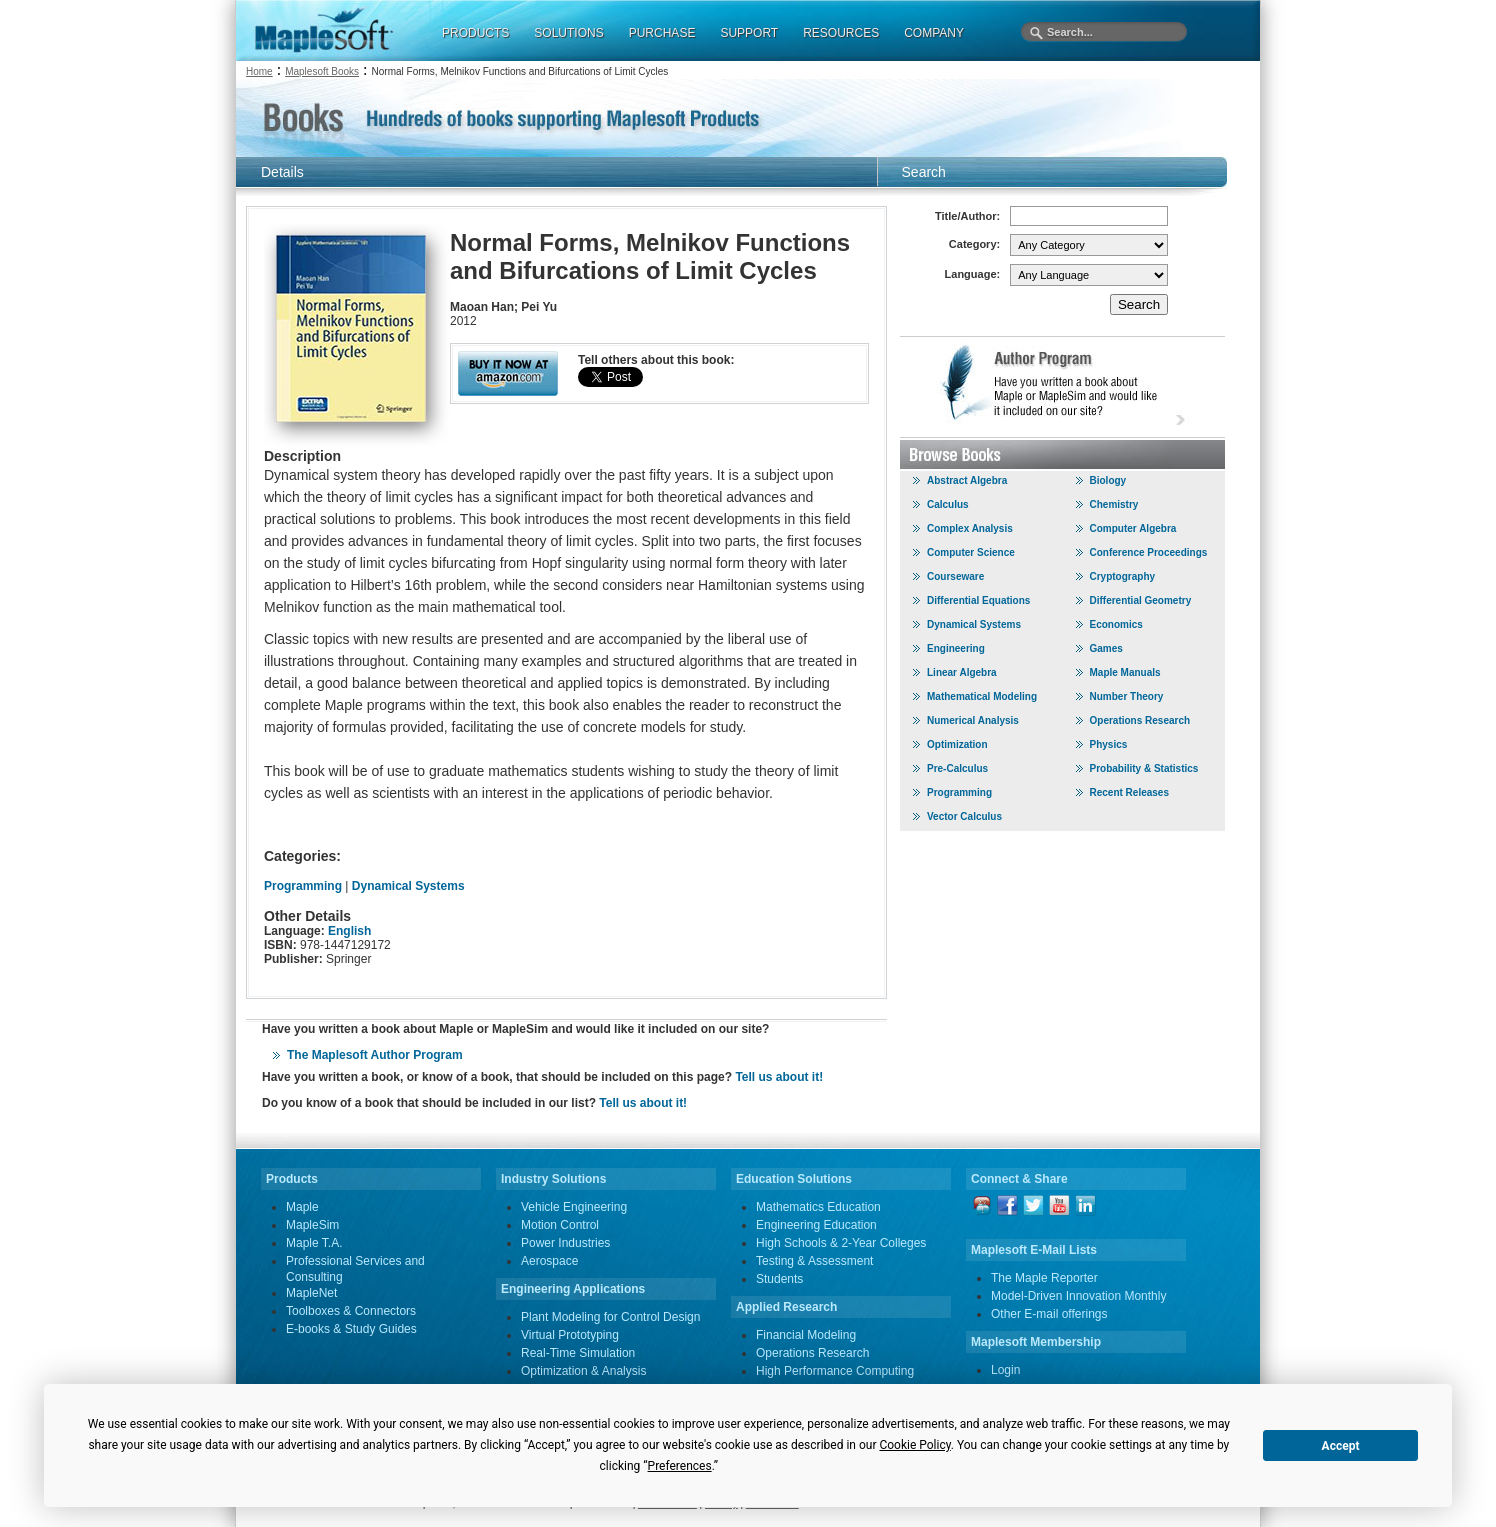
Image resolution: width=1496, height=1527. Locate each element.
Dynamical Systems (408, 886)
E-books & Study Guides (351, 1329)
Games (1106, 648)
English (349, 931)
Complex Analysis (970, 528)
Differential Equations (978, 600)
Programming (303, 886)
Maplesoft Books (322, 71)
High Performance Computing (835, 1371)
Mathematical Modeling (982, 696)
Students (779, 1279)
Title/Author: (967, 216)
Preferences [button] (680, 1466)
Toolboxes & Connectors (351, 1311)
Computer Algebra (1133, 528)
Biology (1108, 480)
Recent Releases (1130, 792)
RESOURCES (841, 33)
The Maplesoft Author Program (375, 1055)
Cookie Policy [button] (914, 1445)
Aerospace (549, 1261)
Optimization (957, 744)
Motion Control (560, 1225)
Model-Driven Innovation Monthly (1078, 1296)
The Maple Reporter (1044, 1278)
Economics (1116, 624)
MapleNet (311, 1293)
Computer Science (971, 552)
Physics (1109, 744)
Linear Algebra (962, 672)
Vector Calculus (964, 816)
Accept (1341, 1446)
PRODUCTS (475, 33)
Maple (302, 1207)
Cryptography (1123, 576)
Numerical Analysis (973, 720)
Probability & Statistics (1144, 768)
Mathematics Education (818, 1207)
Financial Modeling (806, 1335)
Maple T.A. (314, 1243)
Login (1005, 1370)
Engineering (956, 648)
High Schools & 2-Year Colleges (841, 1243)
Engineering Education (816, 1225)
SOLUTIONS (568, 33)
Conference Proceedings (1149, 552)
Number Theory (1127, 696)
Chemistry (1114, 504)
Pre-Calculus (957, 768)
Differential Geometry (1141, 600)
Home (259, 71)
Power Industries (565, 1243)
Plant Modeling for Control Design (610, 1317)
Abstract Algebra (967, 480)
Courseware (955, 576)
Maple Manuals (1125, 672)
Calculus (948, 504)
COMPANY (934, 33)
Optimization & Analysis (583, 1371)
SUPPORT (749, 33)
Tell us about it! (779, 1077)
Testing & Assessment (814, 1261)
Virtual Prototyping (570, 1335)
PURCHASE (662, 33)
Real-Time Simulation (578, 1353)
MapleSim (312, 1225)
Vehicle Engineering (574, 1207)
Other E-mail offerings (1049, 1314)
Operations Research (1140, 720)
